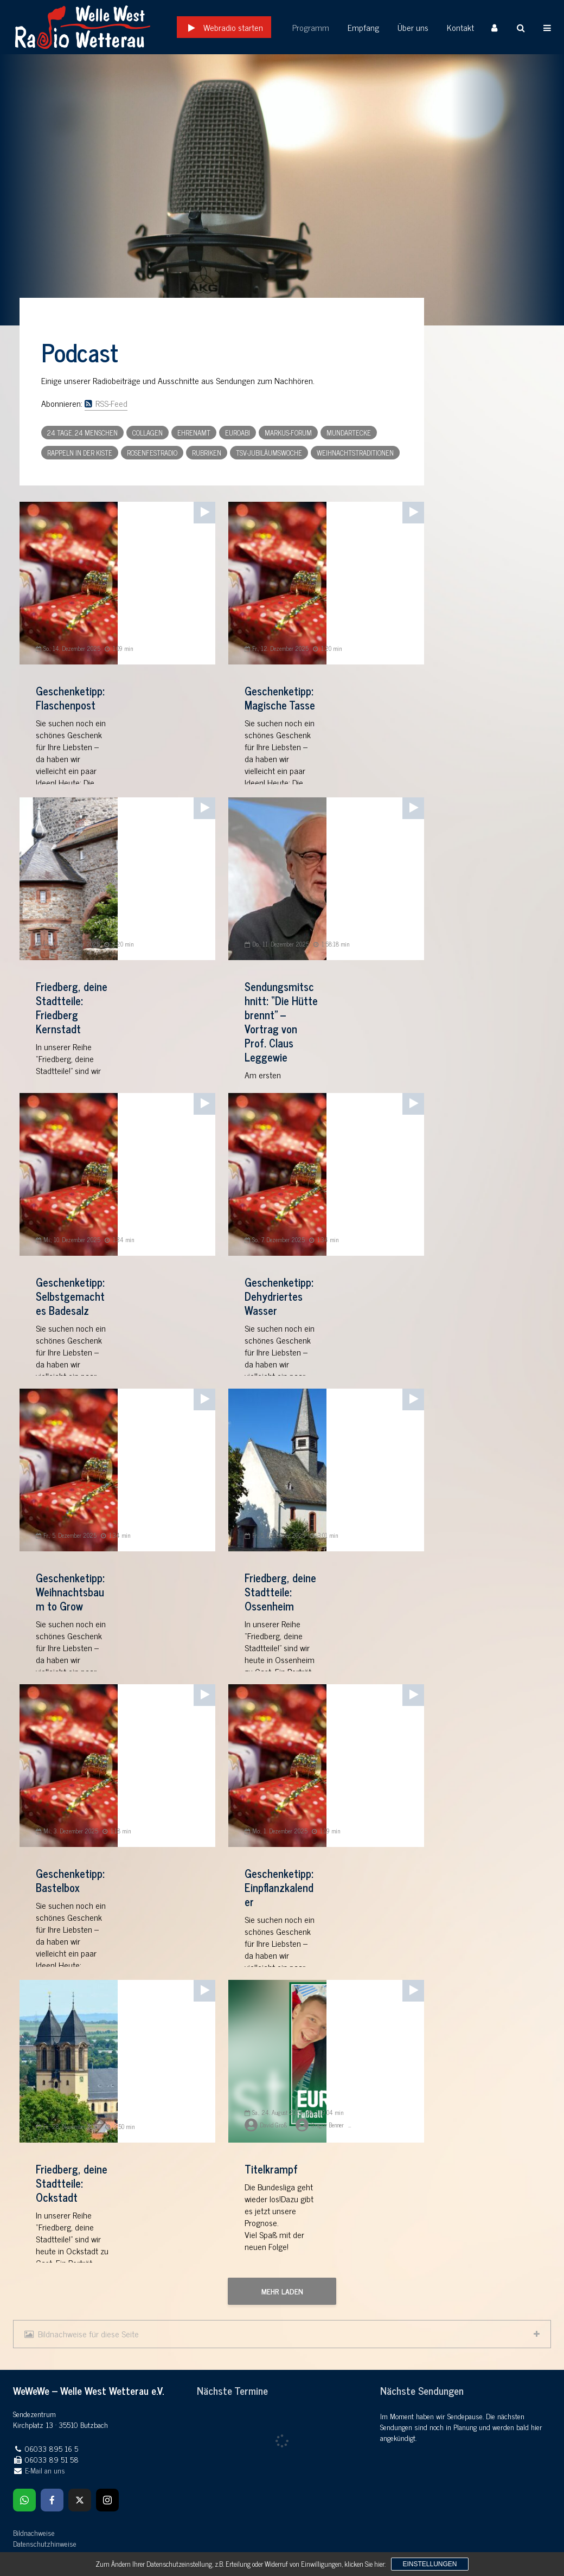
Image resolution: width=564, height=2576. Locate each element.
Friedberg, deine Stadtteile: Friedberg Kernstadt (71, 1008)
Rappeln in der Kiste (79, 452)
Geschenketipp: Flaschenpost (70, 698)
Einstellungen (429, 2564)
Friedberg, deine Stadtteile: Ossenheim (280, 1592)
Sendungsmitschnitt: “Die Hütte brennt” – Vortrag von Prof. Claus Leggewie (281, 1022)
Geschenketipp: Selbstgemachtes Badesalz (70, 1296)
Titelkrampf (271, 2169)
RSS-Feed (106, 403)
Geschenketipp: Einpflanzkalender (279, 1888)
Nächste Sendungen (422, 2390)
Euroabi (237, 432)
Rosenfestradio (152, 452)
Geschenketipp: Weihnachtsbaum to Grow (70, 1592)
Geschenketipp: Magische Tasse (280, 698)
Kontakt (460, 27)
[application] (204, 510)
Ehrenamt (193, 432)
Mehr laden (282, 2291)
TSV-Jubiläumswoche (269, 452)
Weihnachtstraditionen (355, 452)
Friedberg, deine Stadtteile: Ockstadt (71, 2183)
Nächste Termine (232, 2390)
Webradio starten (233, 27)
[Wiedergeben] (202, 508)
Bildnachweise (34, 2532)
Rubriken (206, 452)
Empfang (363, 27)
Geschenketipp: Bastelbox (70, 1881)
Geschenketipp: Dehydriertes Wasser (279, 1296)
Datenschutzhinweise (44, 2543)
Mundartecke (348, 432)
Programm (310, 27)
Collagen (147, 432)
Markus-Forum (288, 432)
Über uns (413, 27)
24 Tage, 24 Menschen (82, 432)
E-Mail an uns (45, 2470)
